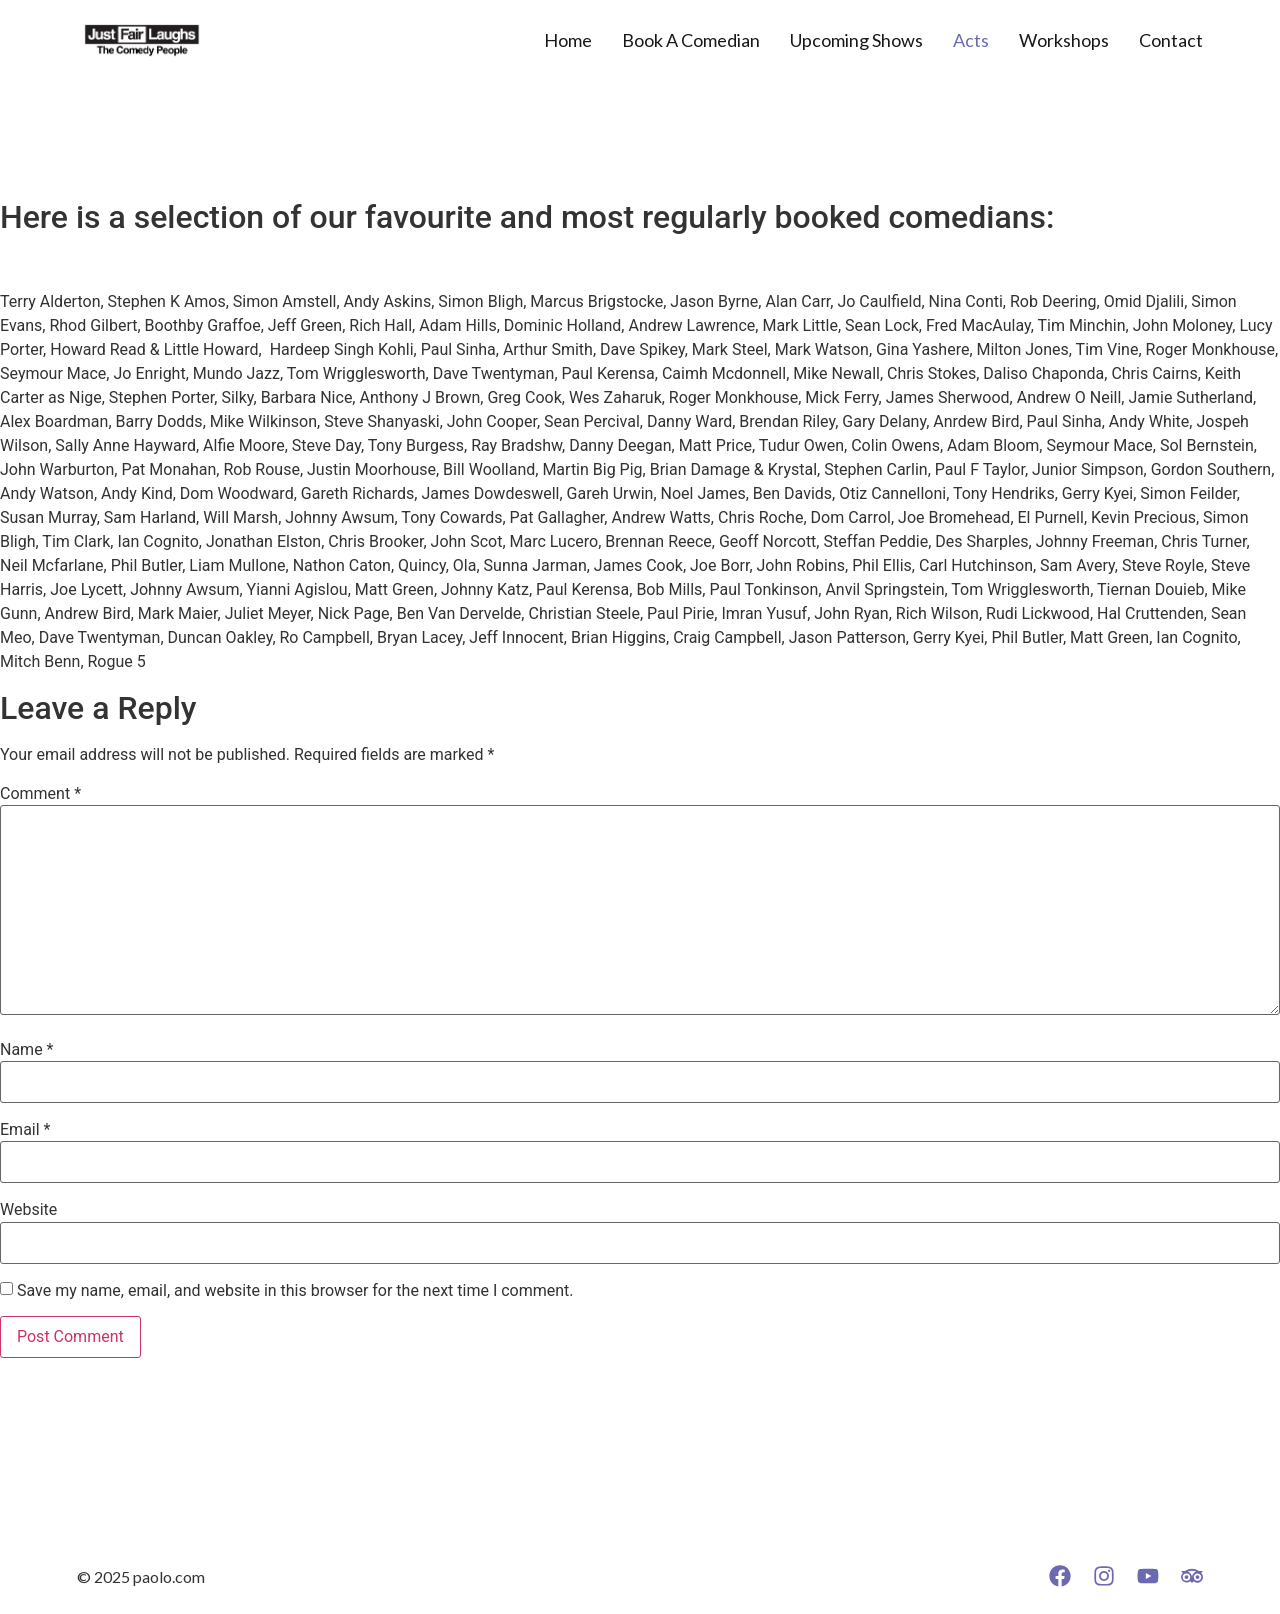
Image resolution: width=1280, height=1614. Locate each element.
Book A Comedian (691, 40)
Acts (971, 40)
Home (568, 40)
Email (25, 1130)
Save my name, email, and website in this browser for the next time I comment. (295, 1291)
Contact (1171, 40)
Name (27, 1050)
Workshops (1064, 40)
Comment (40, 794)
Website (28, 1210)
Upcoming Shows (856, 40)
